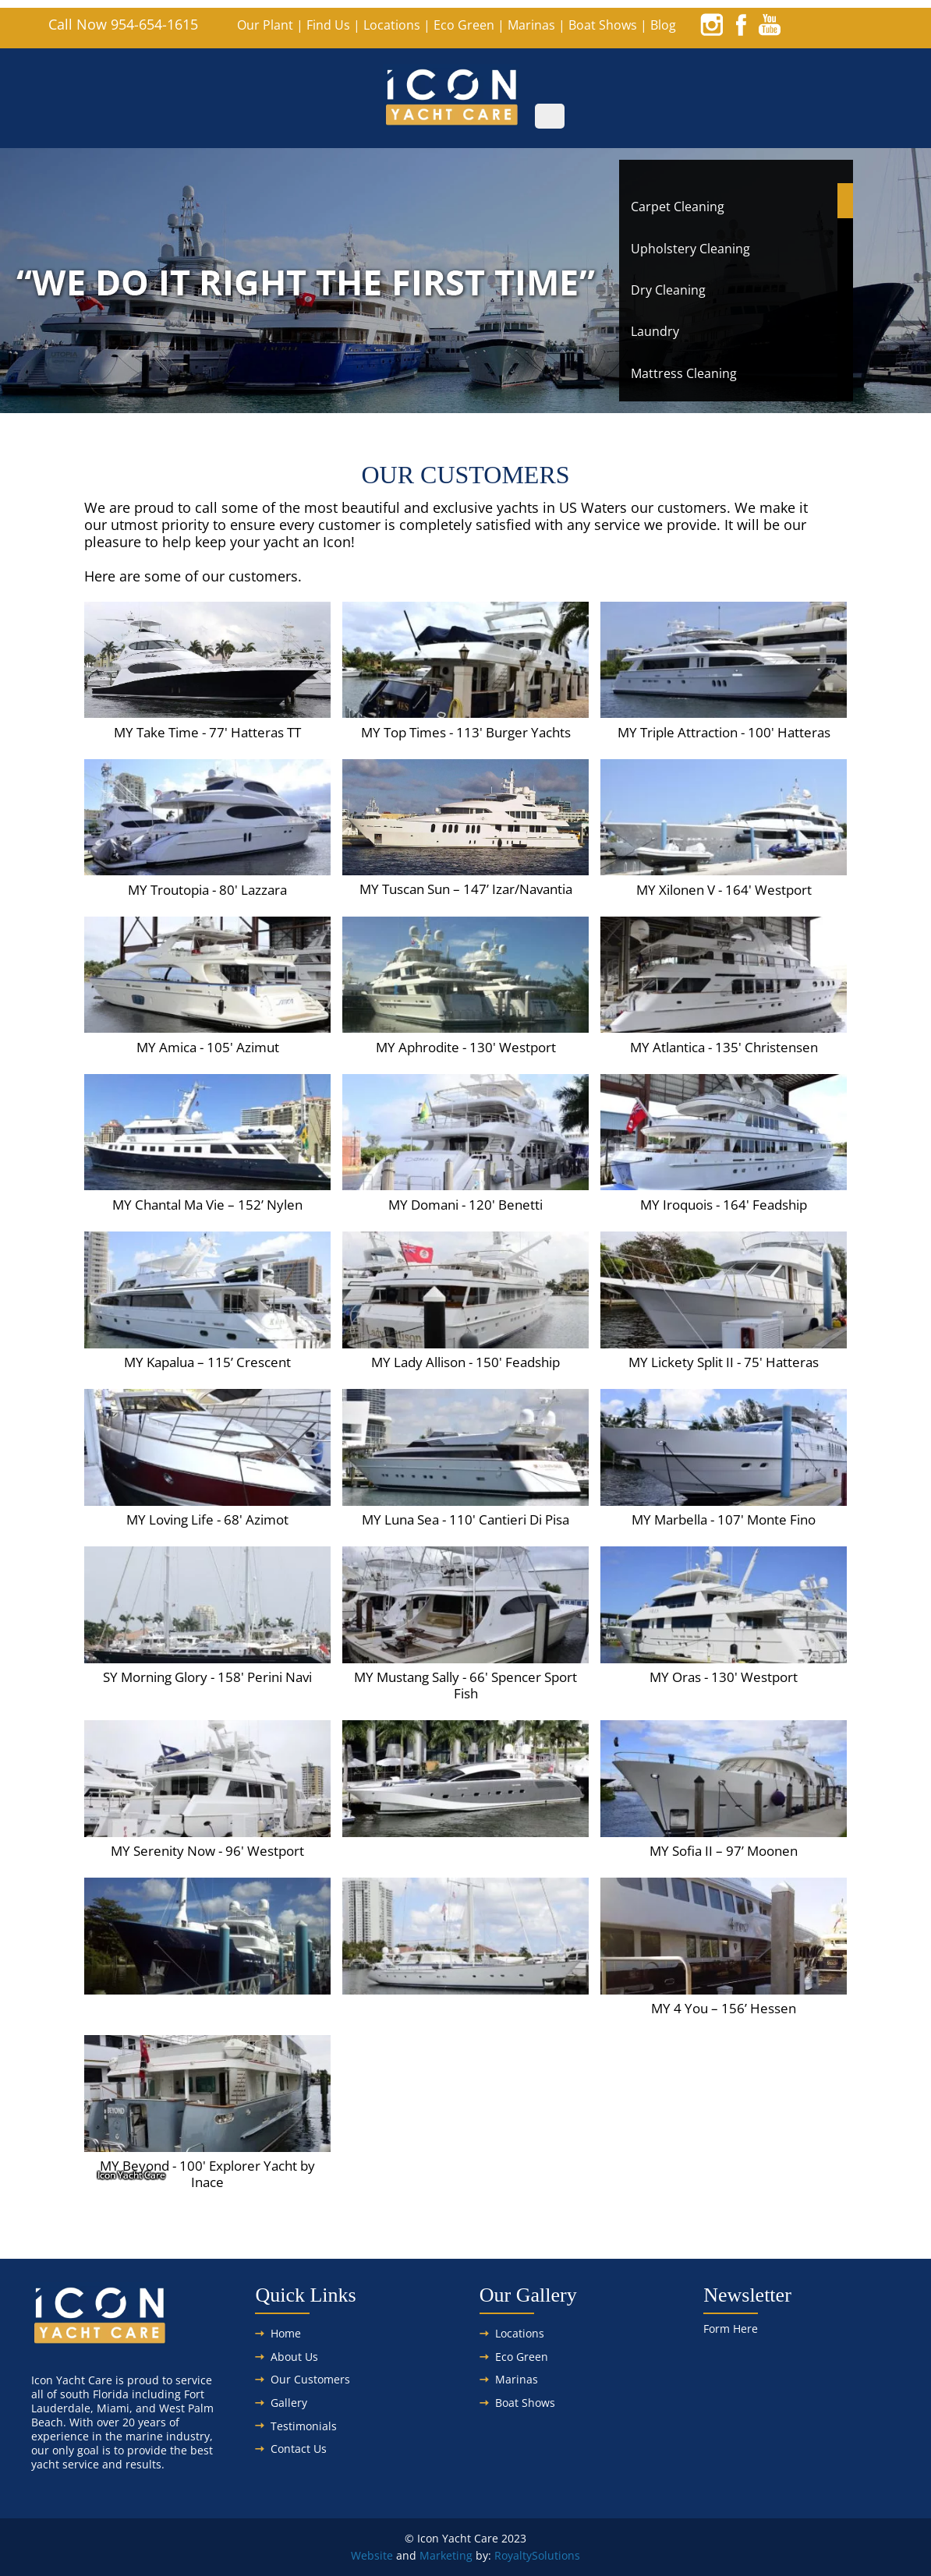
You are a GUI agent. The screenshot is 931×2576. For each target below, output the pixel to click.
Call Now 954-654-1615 (123, 24)
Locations (391, 25)
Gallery (289, 2402)
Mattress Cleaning (684, 373)
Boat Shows (602, 25)
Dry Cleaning (668, 290)
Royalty (513, 2555)
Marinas (531, 25)
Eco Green (464, 25)
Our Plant (265, 25)
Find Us (328, 25)
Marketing (446, 2555)
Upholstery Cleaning (690, 248)
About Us (294, 2356)
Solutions (556, 2555)
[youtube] (769, 24)
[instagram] (711, 24)
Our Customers (310, 2379)
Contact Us (299, 2448)
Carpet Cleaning (677, 206)
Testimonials (304, 2426)
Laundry (655, 331)
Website (372, 2555)
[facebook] (740, 24)
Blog (663, 25)
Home (286, 2333)
